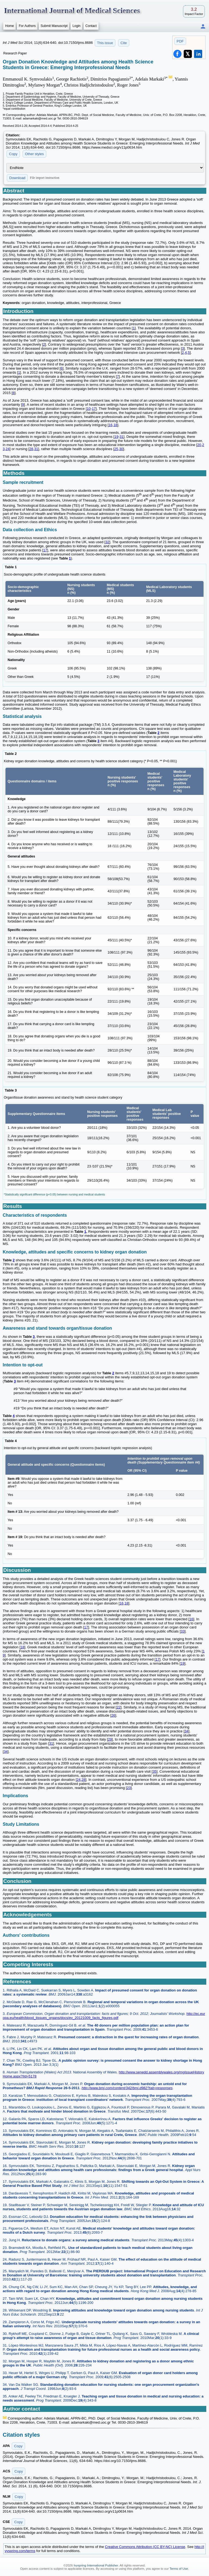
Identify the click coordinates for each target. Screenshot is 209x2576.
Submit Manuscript (54, 26)
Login (76, 26)
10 (89, 409)
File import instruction (44, 178)
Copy (13, 154)
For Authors (27, 26)
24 (8, 449)
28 (31, 449)
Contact (91, 26)
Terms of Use (179, 2568)
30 (121, 449)
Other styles (34, 154)
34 (186, 1731)
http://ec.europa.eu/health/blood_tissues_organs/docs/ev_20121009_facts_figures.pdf (104, 2016)
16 (110, 425)
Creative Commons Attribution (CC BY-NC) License (145, 2547)
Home (9, 26)
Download (17, 178)
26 (113, 1715)
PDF (180, 41)
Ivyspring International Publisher (96, 2565)
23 (129, 1788)
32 (107, 542)
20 (199, 445)
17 (94, 409)
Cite (124, 43)
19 (116, 437)
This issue (105, 43)
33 (183, 1631)
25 (116, 449)
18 (115, 425)
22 (118, 1707)
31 (121, 437)
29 (110, 1739)
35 (154, 1771)
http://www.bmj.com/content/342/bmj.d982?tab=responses (127, 2088)
